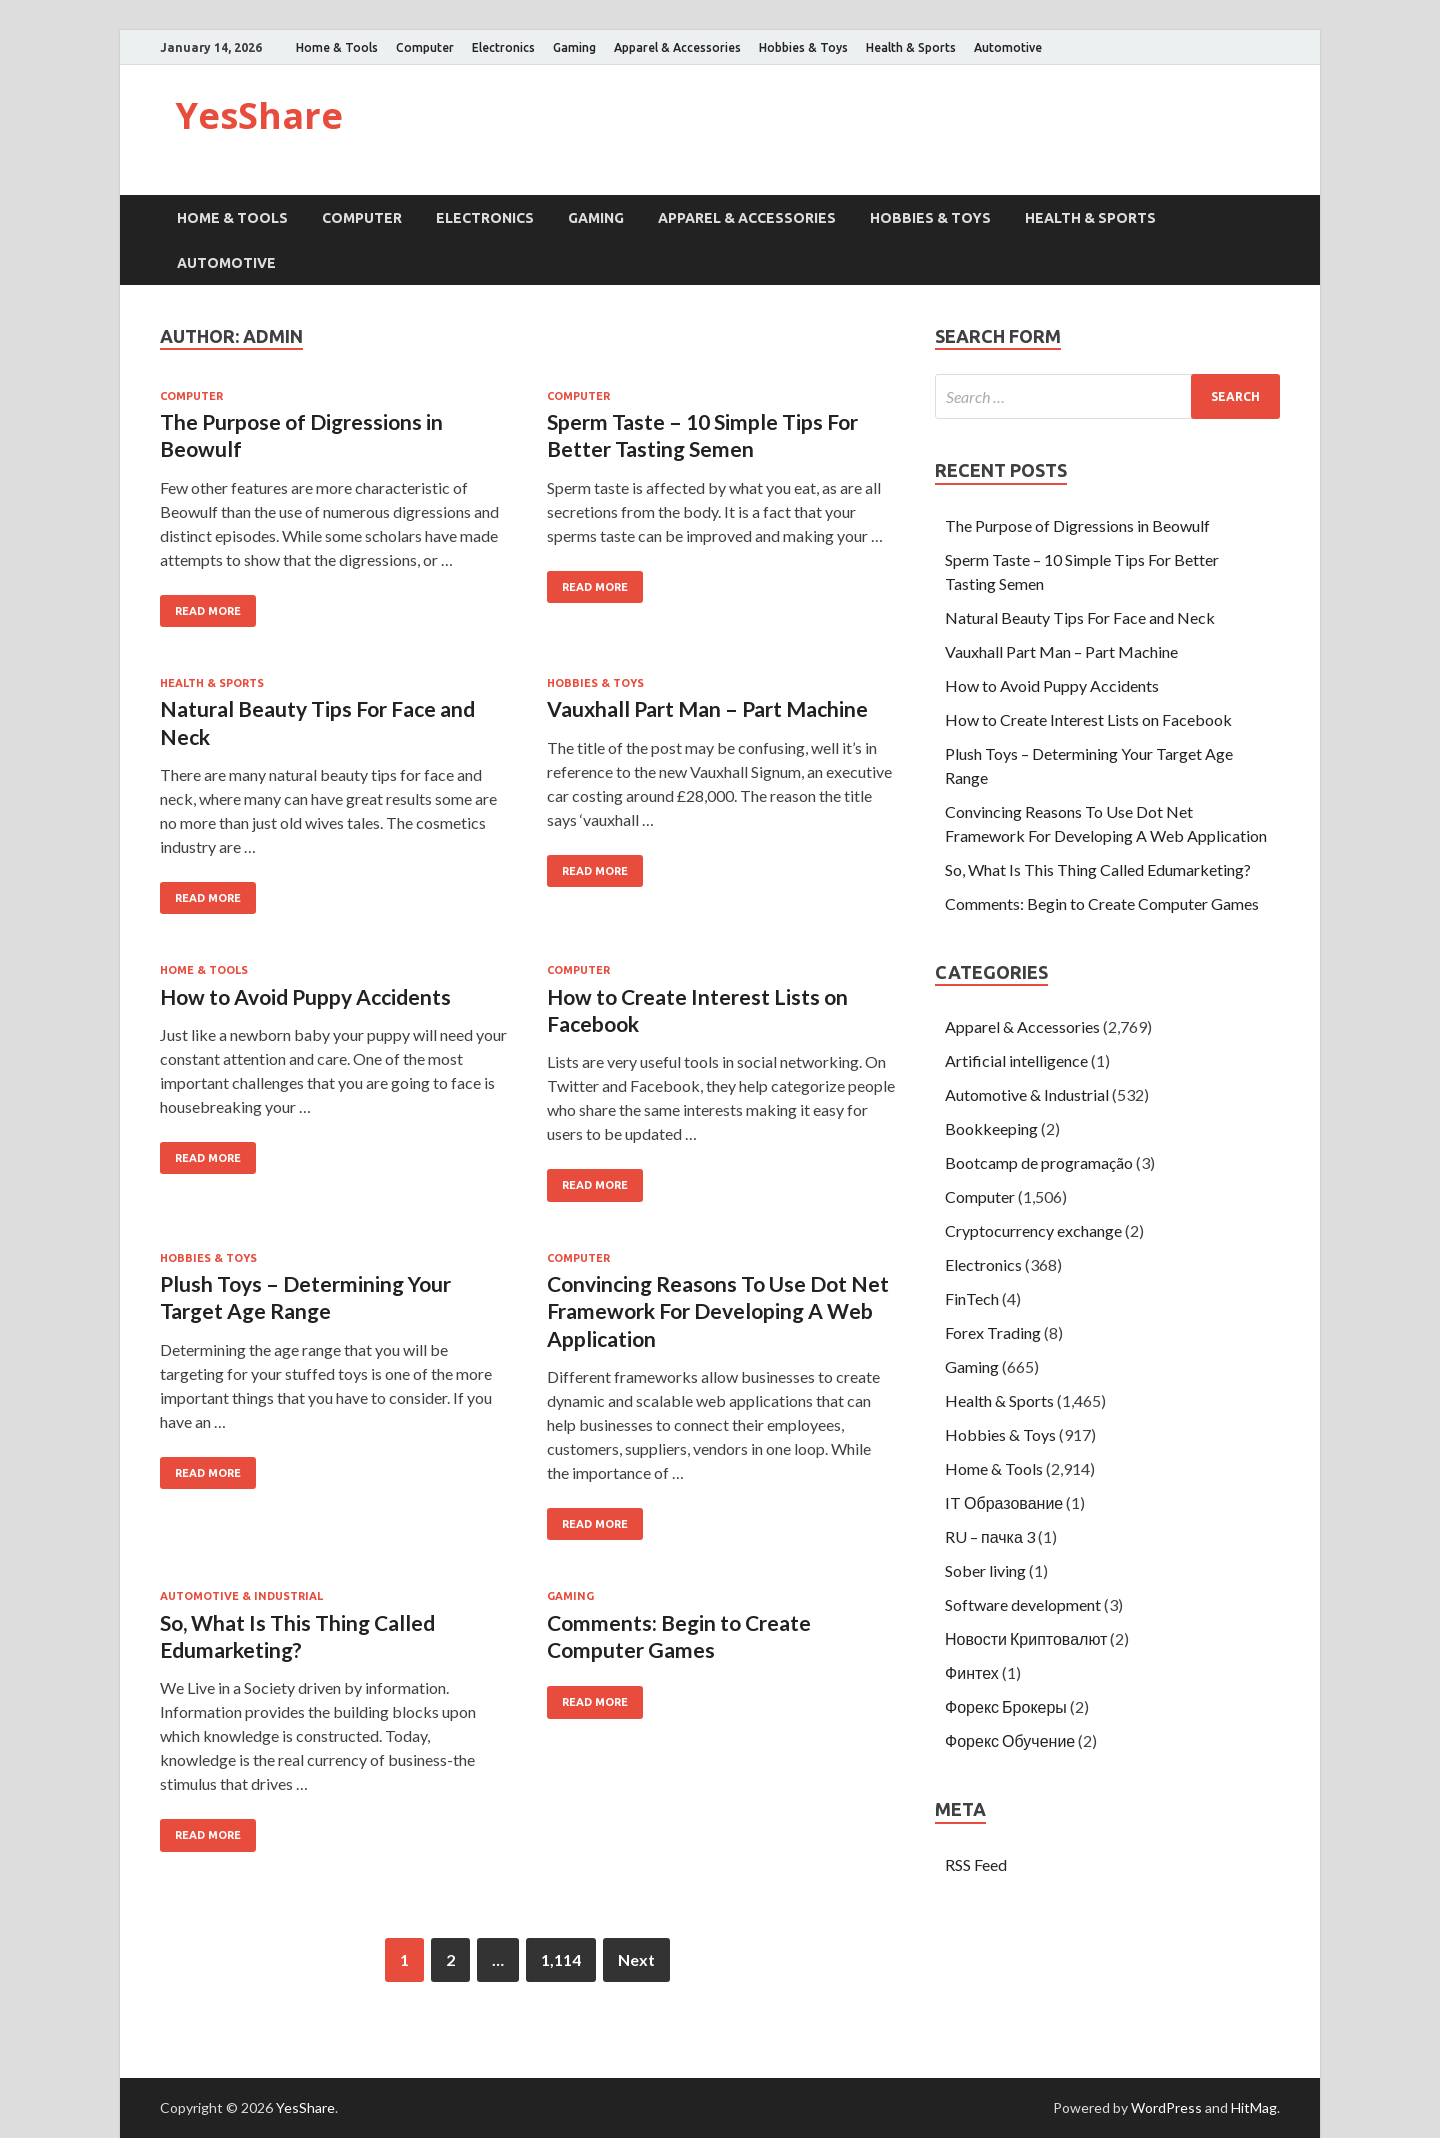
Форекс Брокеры (1006, 1706)
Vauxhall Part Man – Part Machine (707, 708)
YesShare (259, 115)
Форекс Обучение (1010, 1740)
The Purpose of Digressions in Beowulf (1077, 525)
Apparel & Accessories (677, 47)
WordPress (1166, 2107)
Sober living (985, 1570)
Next (636, 1959)
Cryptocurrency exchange (1033, 1230)
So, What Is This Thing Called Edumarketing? (1098, 869)
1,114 (561, 1959)
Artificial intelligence (1016, 1060)
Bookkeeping (991, 1128)
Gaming (574, 47)
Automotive (1008, 47)
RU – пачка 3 (990, 1536)
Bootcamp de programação (1039, 1162)
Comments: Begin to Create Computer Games (1102, 903)
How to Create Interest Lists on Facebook (1088, 719)
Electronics (503, 47)
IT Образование (1004, 1502)
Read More (208, 611)
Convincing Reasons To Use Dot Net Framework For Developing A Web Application (718, 1311)
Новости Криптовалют (1026, 1638)
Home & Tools (337, 47)
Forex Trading (993, 1332)
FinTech (972, 1298)
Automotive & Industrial (241, 1596)
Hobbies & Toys (803, 47)
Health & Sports (911, 47)
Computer (425, 47)
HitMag (1254, 2107)
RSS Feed (976, 1864)
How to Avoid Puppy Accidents (305, 996)
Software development (1023, 1604)
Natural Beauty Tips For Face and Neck (1080, 617)
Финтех (972, 1672)
